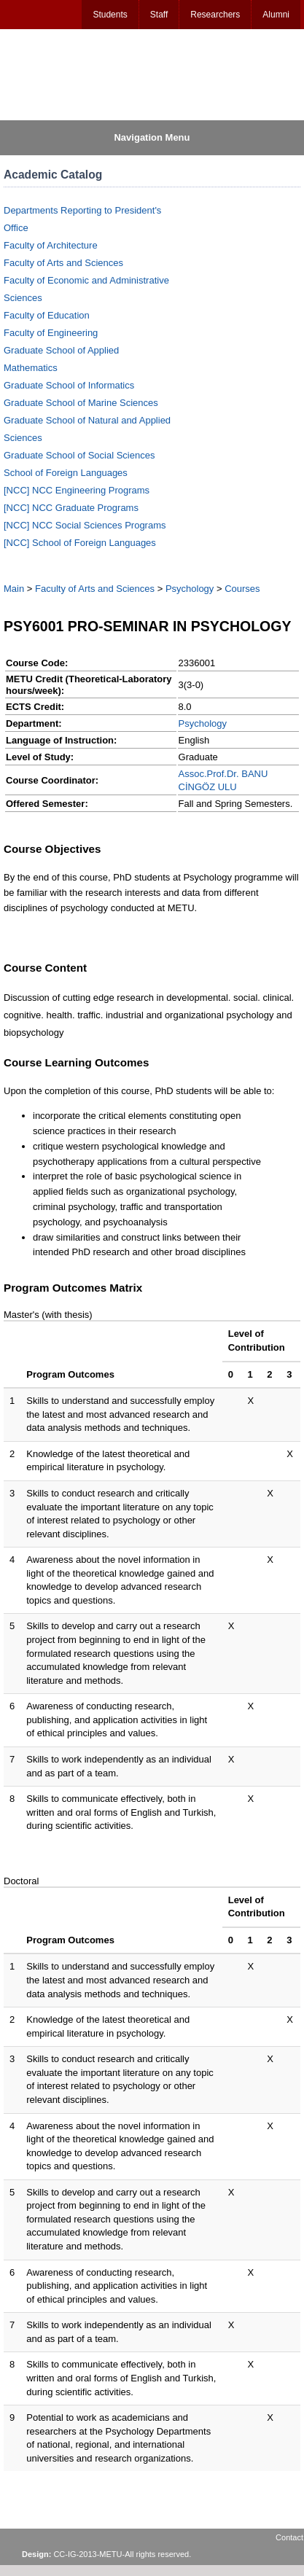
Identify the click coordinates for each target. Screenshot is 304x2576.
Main (14, 588)
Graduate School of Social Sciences (79, 455)
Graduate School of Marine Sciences (81, 402)
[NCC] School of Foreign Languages (80, 542)
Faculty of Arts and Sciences (63, 262)
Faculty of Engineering (51, 332)
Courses (242, 588)
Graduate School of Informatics (69, 385)
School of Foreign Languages (66, 472)
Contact (289, 2537)
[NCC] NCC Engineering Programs (76, 490)
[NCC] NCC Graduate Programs (71, 507)
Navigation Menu (152, 137)
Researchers (215, 14)
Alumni (275, 14)
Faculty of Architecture (51, 245)
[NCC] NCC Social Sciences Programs (85, 525)
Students (110, 14)
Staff (159, 14)
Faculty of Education (47, 315)
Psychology (189, 588)
